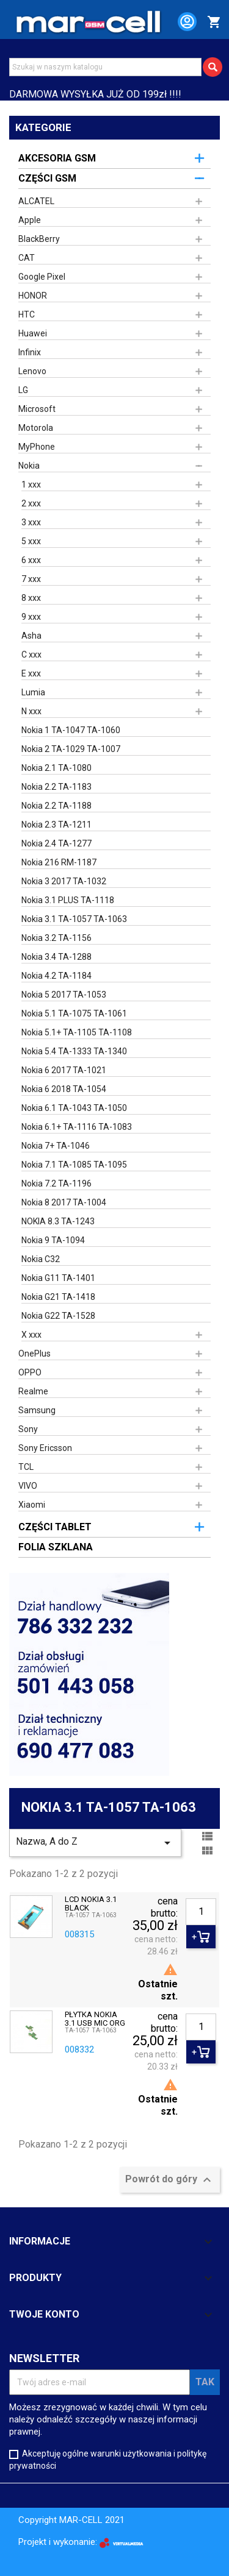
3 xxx (31, 522)
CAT (26, 258)
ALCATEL (36, 201)
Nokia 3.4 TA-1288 (56, 957)
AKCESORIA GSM (57, 158)
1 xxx (31, 484)
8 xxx (31, 598)
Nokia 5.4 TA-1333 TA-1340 (74, 1051)
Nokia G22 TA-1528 (58, 1316)
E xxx (31, 673)
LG (23, 390)
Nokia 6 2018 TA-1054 (63, 1089)
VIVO (27, 1486)
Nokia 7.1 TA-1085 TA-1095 (74, 1164)
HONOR (32, 295)
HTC (26, 314)
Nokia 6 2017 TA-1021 (63, 1070)
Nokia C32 (40, 1259)
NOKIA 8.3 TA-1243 (58, 1221)
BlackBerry (39, 239)
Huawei (32, 333)
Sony (28, 1429)
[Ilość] (201, 1911)
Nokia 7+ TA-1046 (55, 1146)
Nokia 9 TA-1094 (53, 1240)
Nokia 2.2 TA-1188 (56, 806)
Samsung (37, 1410)
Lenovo (32, 371)
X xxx (31, 1334)
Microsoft (37, 409)
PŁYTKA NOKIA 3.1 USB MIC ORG (95, 2019)
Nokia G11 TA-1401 (58, 1278)
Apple (29, 220)
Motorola (35, 428)
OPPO (30, 1372)
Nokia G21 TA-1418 (58, 1297)
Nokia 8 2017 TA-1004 (63, 1202)
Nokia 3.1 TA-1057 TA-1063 (74, 919)
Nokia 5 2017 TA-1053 (63, 994)
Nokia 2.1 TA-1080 (56, 768)
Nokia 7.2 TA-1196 (56, 1183)
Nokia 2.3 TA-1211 (56, 824)
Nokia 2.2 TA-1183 (56, 787)
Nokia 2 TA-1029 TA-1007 (70, 749)
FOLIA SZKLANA (55, 1547)
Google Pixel (41, 277)
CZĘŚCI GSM (47, 178)
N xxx (31, 711)
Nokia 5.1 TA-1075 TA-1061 (74, 1013)
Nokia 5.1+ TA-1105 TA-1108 (76, 1032)
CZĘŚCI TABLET (55, 1527)
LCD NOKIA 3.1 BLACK (91, 1903)
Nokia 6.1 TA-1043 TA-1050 (74, 1108)
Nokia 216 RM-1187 (58, 862)
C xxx (31, 654)
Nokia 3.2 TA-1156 (56, 938)
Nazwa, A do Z (95, 1843)
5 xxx (31, 541)
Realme (33, 1391)
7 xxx (31, 579)
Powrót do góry (169, 2180)
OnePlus (34, 1353)
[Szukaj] (105, 67)
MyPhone (36, 447)
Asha (31, 635)
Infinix (29, 352)
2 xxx (31, 503)
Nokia (29, 465)
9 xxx (31, 617)
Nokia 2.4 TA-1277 (56, 843)
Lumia (33, 692)
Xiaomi (31, 1505)
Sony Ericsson (45, 1448)
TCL (26, 1467)
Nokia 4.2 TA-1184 (56, 976)
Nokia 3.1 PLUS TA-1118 (67, 900)
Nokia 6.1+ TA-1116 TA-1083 (76, 1127)
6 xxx (31, 560)
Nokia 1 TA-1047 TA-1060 (70, 730)
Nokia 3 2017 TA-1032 (63, 881)
